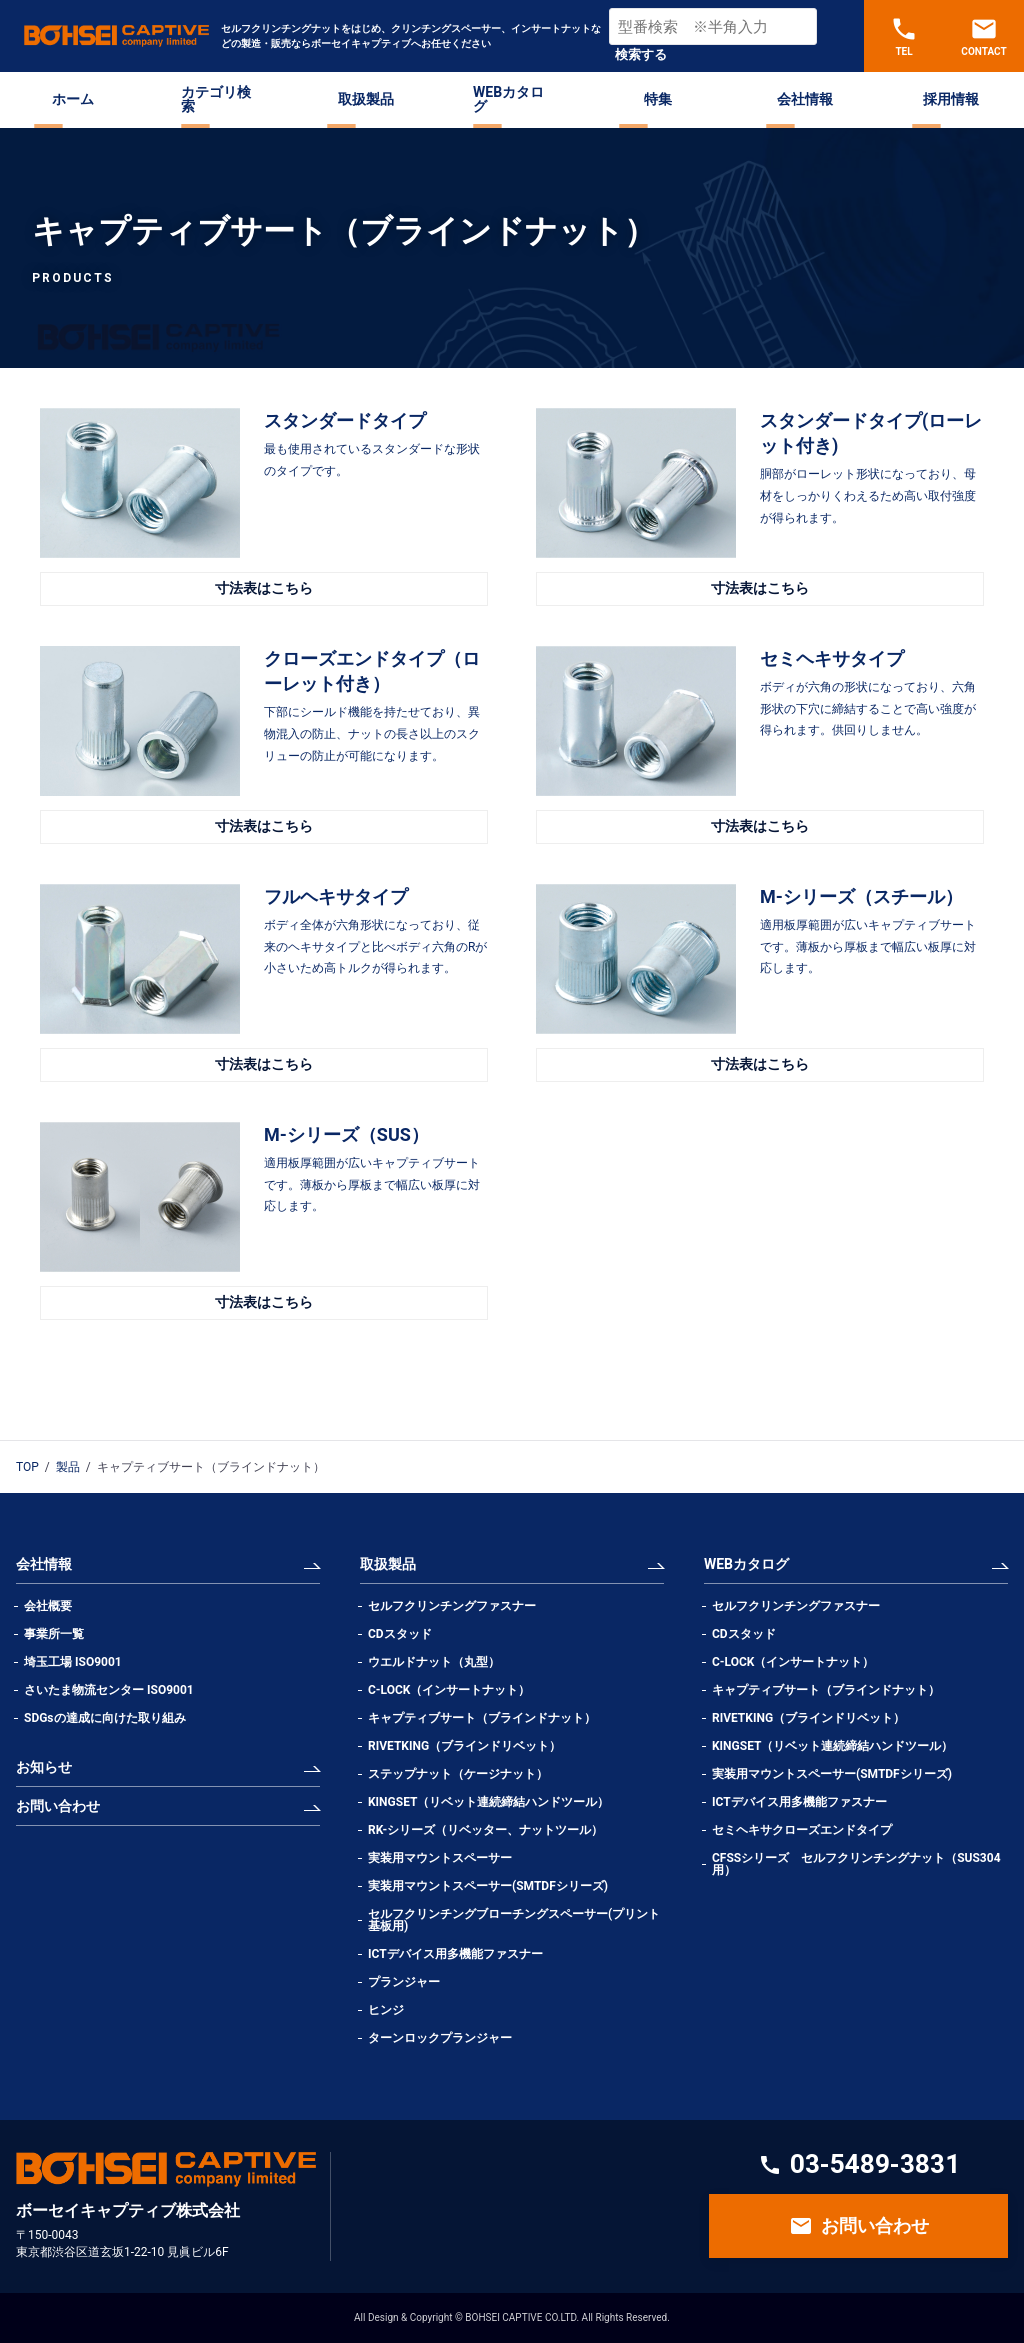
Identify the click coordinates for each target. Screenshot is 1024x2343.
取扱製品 (366, 99)
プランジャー (404, 1982)
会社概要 (48, 1606)
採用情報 (951, 99)
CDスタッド (400, 1634)
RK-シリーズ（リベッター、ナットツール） (485, 1830)
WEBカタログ (508, 99)
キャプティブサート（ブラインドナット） (482, 1718)
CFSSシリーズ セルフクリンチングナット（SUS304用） (856, 1864)
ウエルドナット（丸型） (440, 1662)
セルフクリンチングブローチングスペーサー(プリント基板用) (514, 1920)
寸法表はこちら (264, 588)
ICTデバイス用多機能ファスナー (455, 1954)
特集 (658, 99)
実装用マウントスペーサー (440, 1858)
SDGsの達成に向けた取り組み (105, 1718)
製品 (68, 1467)
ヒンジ (386, 2010)
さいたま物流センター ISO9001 (109, 1690)
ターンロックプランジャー (440, 2038)
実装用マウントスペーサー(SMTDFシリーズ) (488, 1886)
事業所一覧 (54, 1634)
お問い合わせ (58, 1806)
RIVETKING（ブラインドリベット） (464, 1746)
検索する (641, 54)
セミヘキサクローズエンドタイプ (802, 1830)
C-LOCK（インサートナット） (449, 1690)
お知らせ (44, 1767)
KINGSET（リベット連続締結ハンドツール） (488, 1802)
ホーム (73, 99)
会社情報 (805, 99)
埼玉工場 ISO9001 (73, 1662)
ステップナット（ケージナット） (458, 1774)
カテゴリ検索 (216, 99)
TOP (27, 1467)
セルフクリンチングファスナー (452, 1606)
